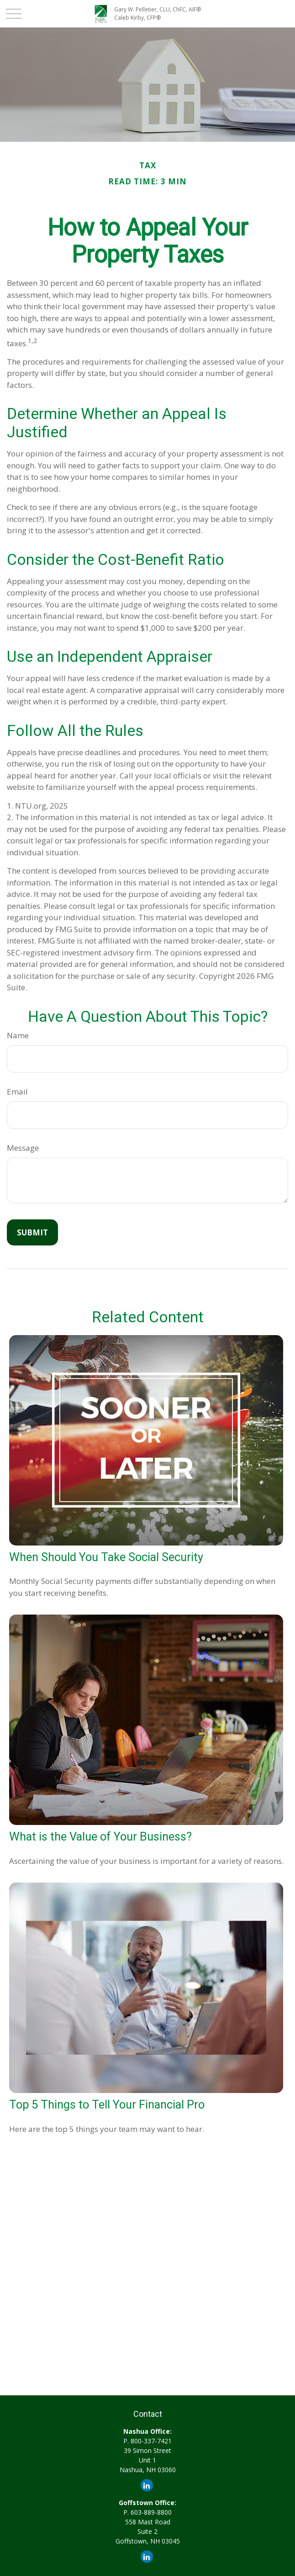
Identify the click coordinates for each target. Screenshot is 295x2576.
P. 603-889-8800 (147, 2512)
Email (17, 1091)
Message (23, 1148)
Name (18, 1035)
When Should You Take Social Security (106, 1557)
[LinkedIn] (147, 2485)
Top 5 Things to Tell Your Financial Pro (107, 2104)
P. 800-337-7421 (147, 2440)
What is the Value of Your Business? (100, 1836)
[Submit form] (32, 1232)
